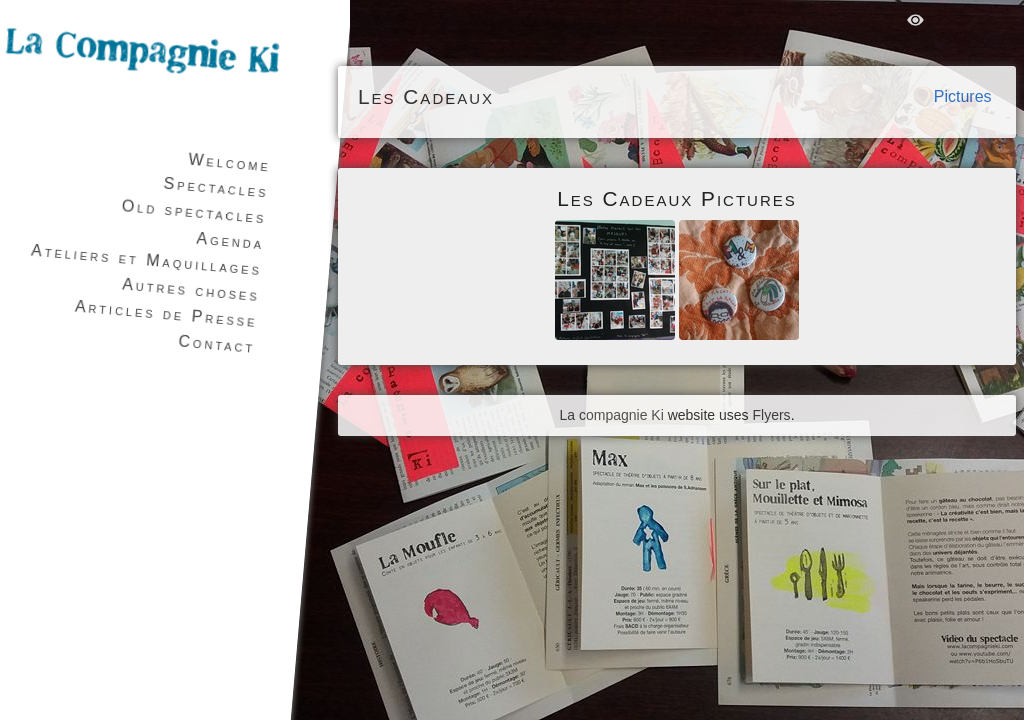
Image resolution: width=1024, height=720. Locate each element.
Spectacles (216, 188)
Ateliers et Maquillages (147, 260)
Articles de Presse (166, 313)
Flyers (772, 415)
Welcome (230, 163)
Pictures (963, 96)
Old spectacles (194, 211)
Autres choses (191, 289)
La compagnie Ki (611, 415)
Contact (217, 343)
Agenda (230, 241)
